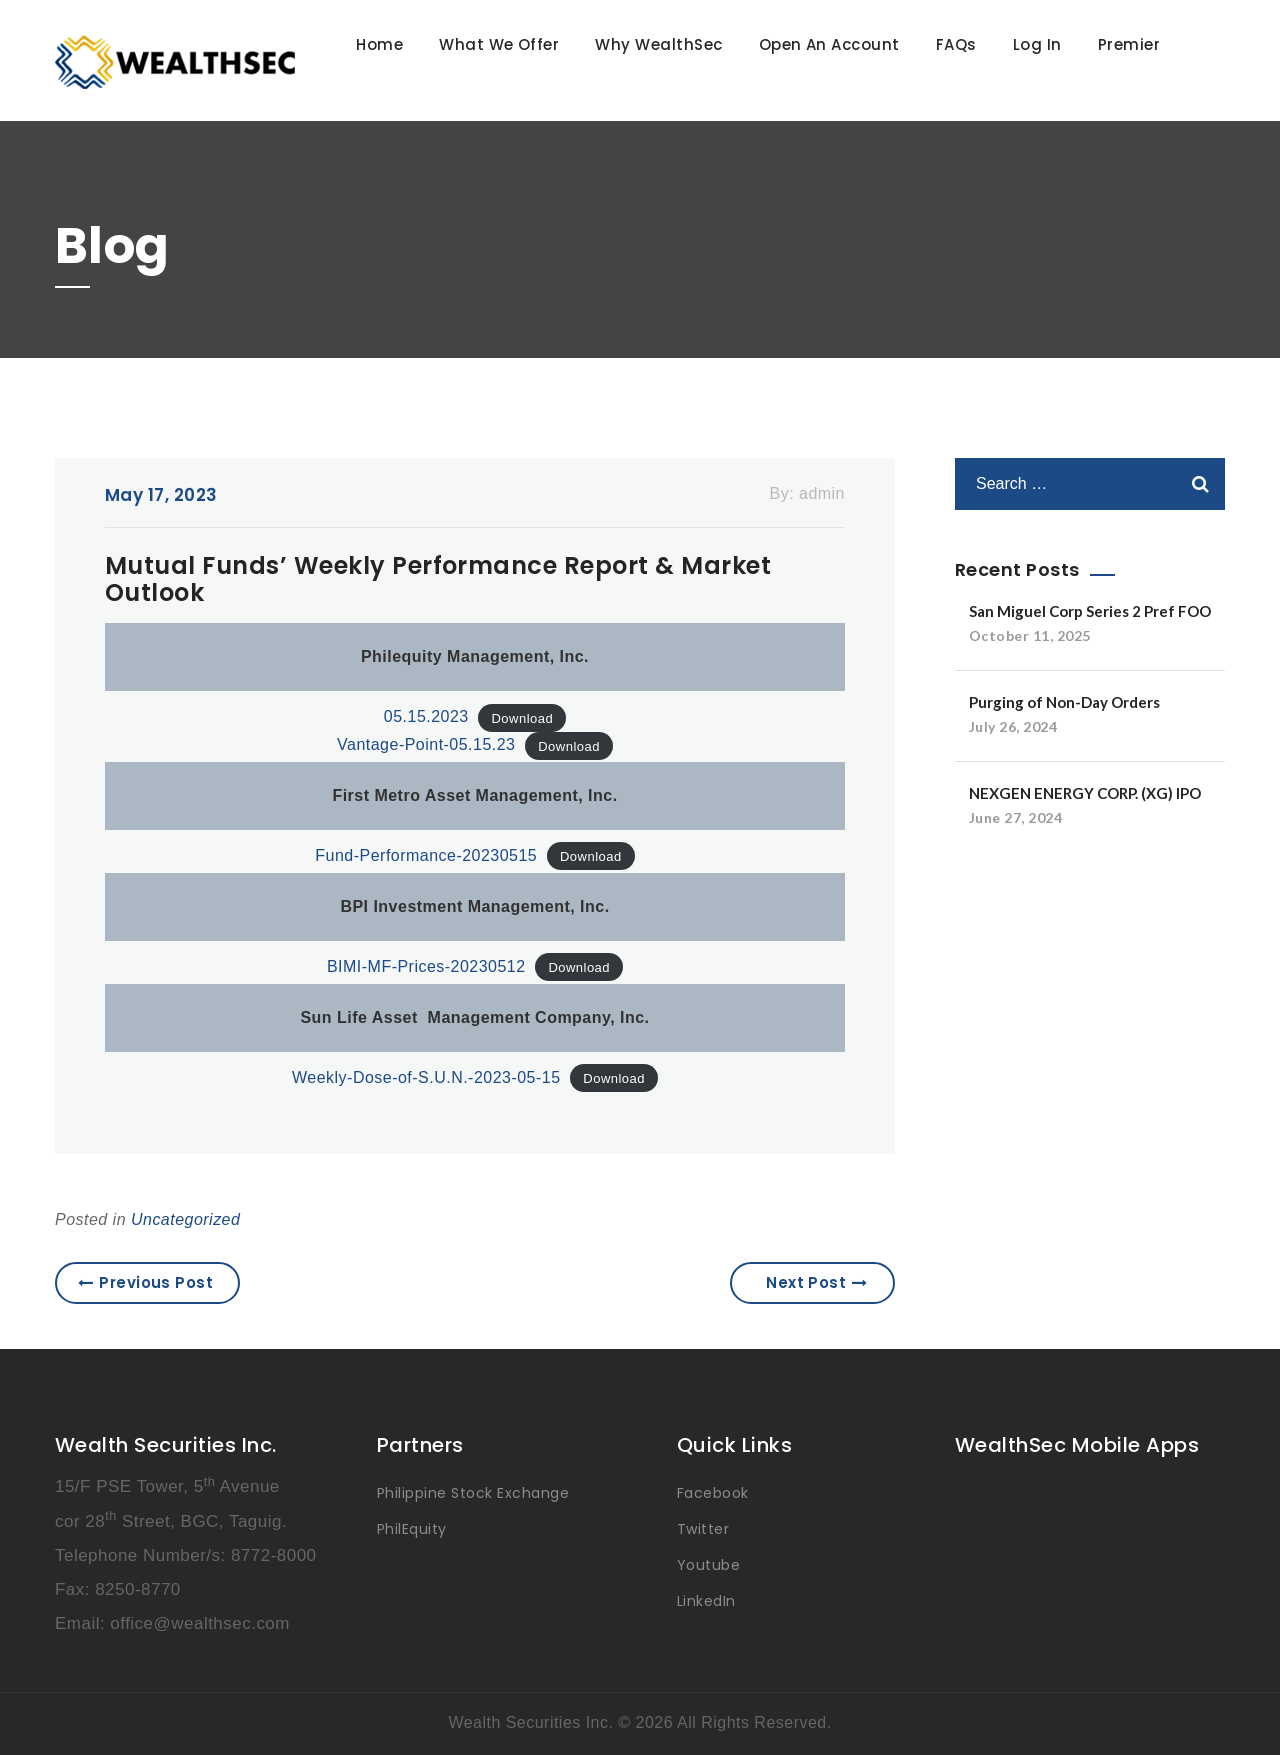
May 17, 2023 (161, 495)
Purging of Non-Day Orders (1064, 702)
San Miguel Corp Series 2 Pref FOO (1090, 611)
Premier (1129, 45)
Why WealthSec (658, 45)
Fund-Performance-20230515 (426, 855)
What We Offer (499, 45)
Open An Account (829, 45)
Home (379, 45)
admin (822, 493)
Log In (1037, 45)
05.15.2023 (426, 716)
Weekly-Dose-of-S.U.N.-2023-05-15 (426, 1077)
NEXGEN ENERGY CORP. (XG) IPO (1085, 793)
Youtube (708, 1565)
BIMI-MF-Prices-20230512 (426, 966)
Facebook (713, 1493)
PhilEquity (412, 1529)
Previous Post (146, 1282)
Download (522, 717)
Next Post (817, 1282)
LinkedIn (706, 1601)
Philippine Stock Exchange (473, 1493)
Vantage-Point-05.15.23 (426, 744)
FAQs (956, 45)
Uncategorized (185, 1219)
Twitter (703, 1529)
